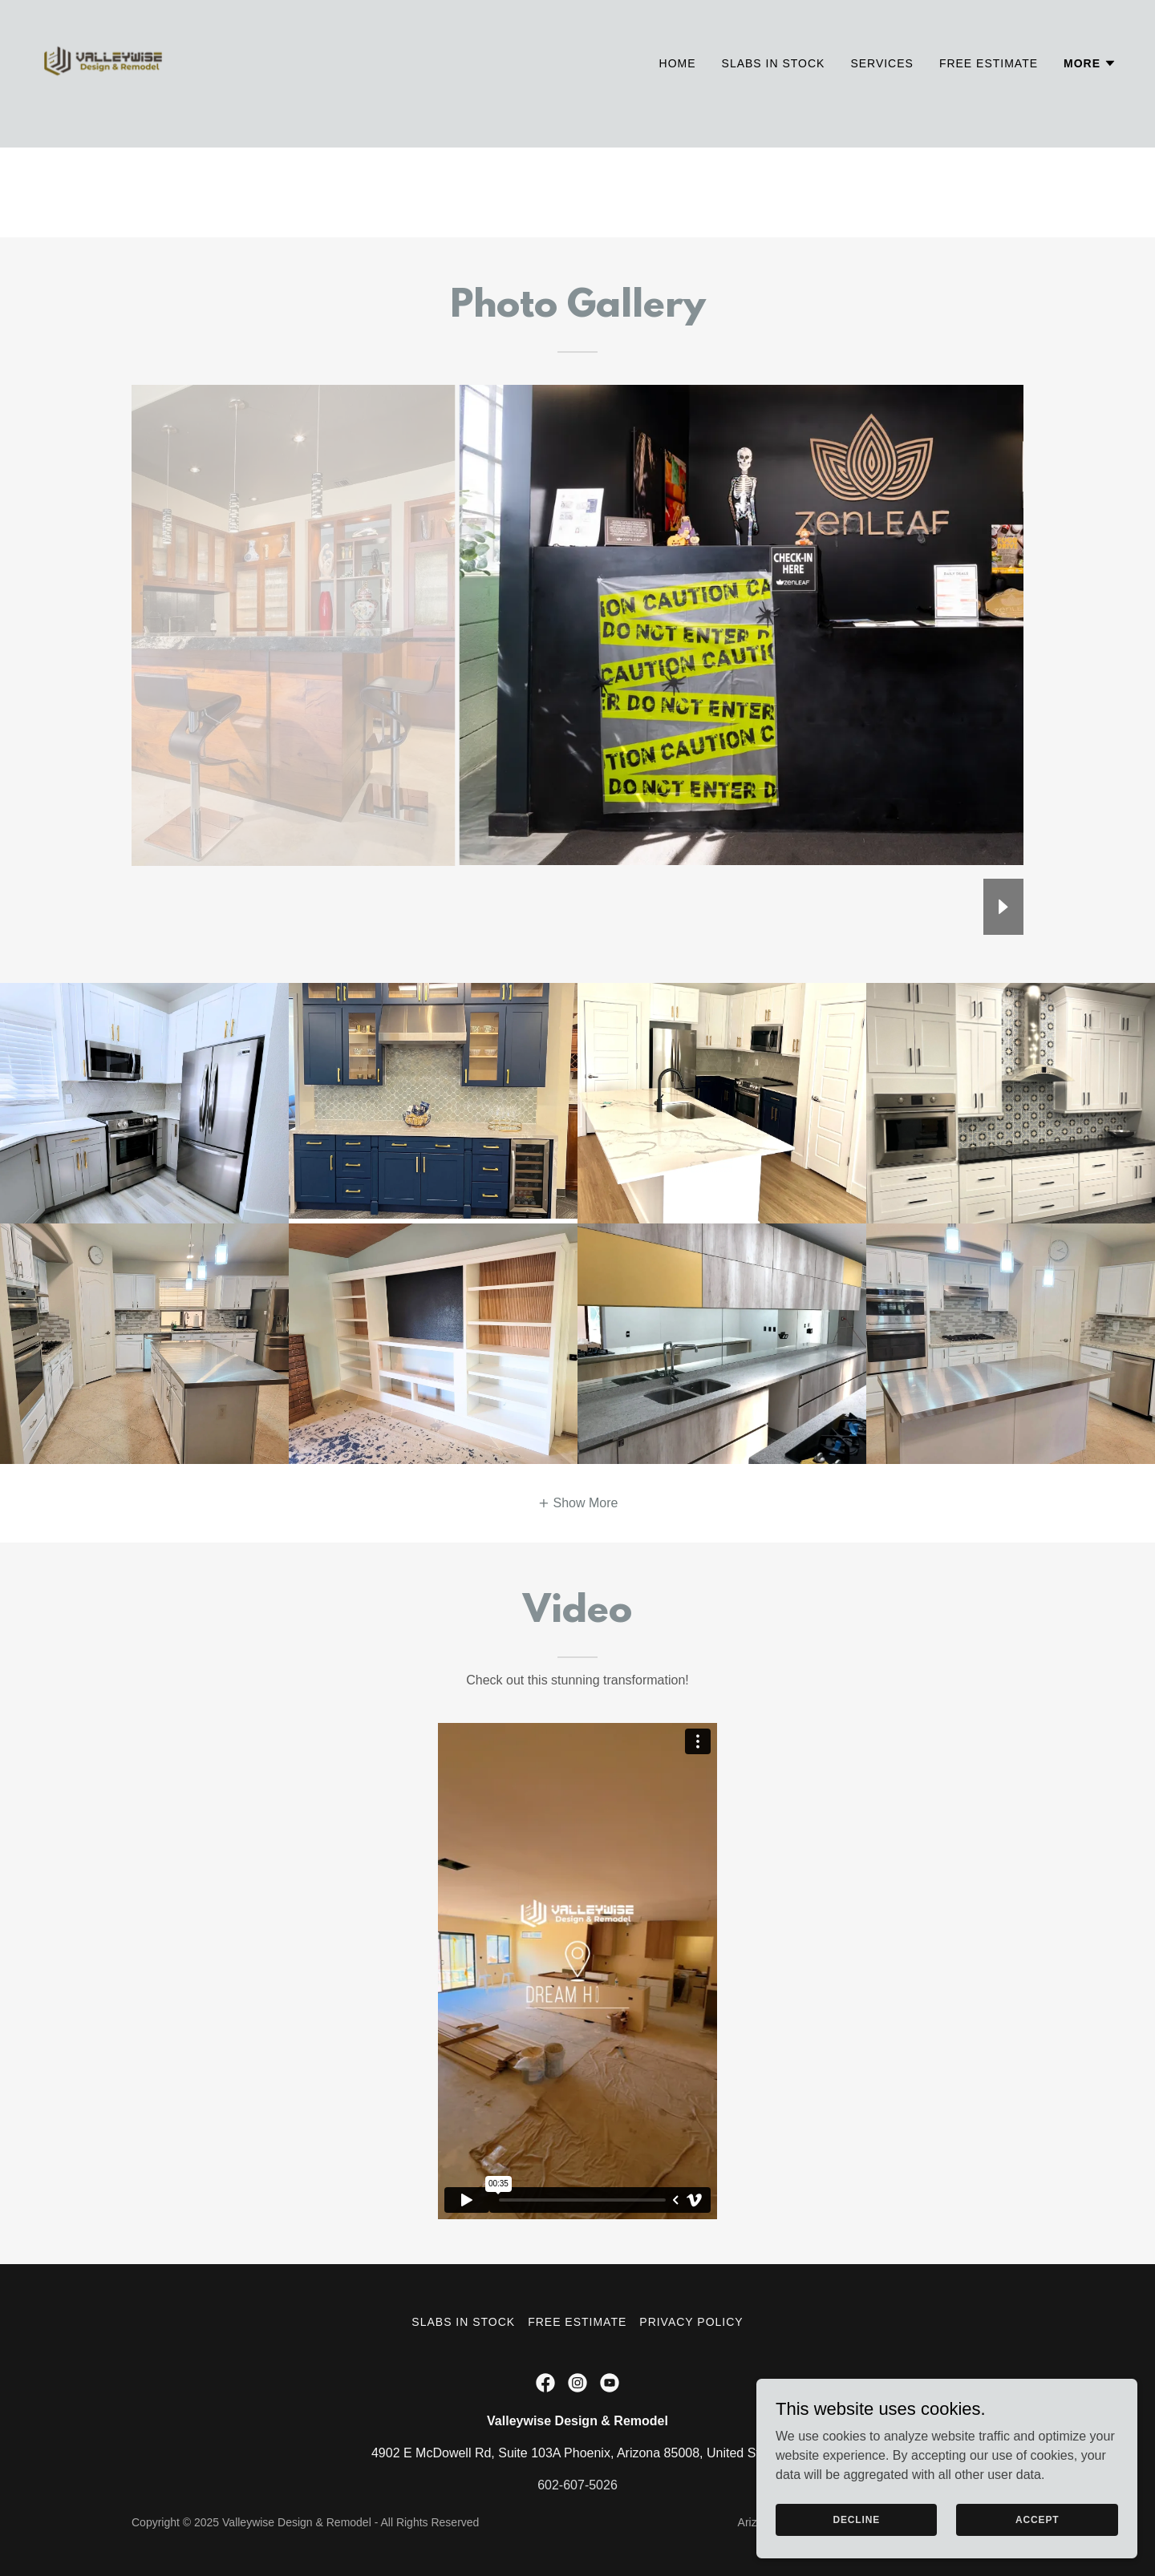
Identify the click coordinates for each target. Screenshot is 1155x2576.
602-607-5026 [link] (577, 2485)
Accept (1050, 2518)
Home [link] (677, 89)
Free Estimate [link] (988, 89)
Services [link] (882, 89)
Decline (900, 2518)
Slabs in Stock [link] (773, 89)
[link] (103, 85)
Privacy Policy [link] (691, 2321)
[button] (1090, 89)
